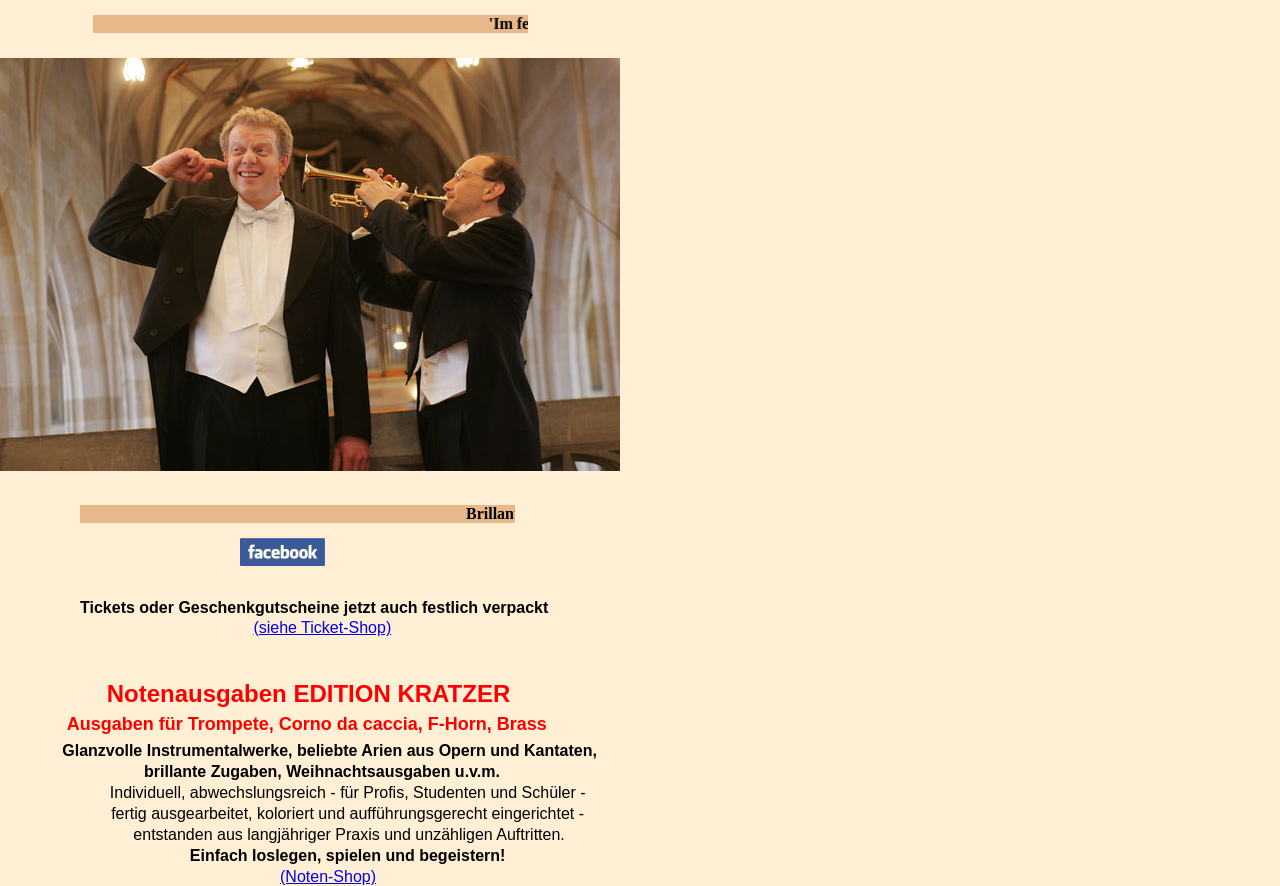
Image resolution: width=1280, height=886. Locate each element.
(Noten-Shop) (328, 876)
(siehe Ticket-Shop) (322, 627)
